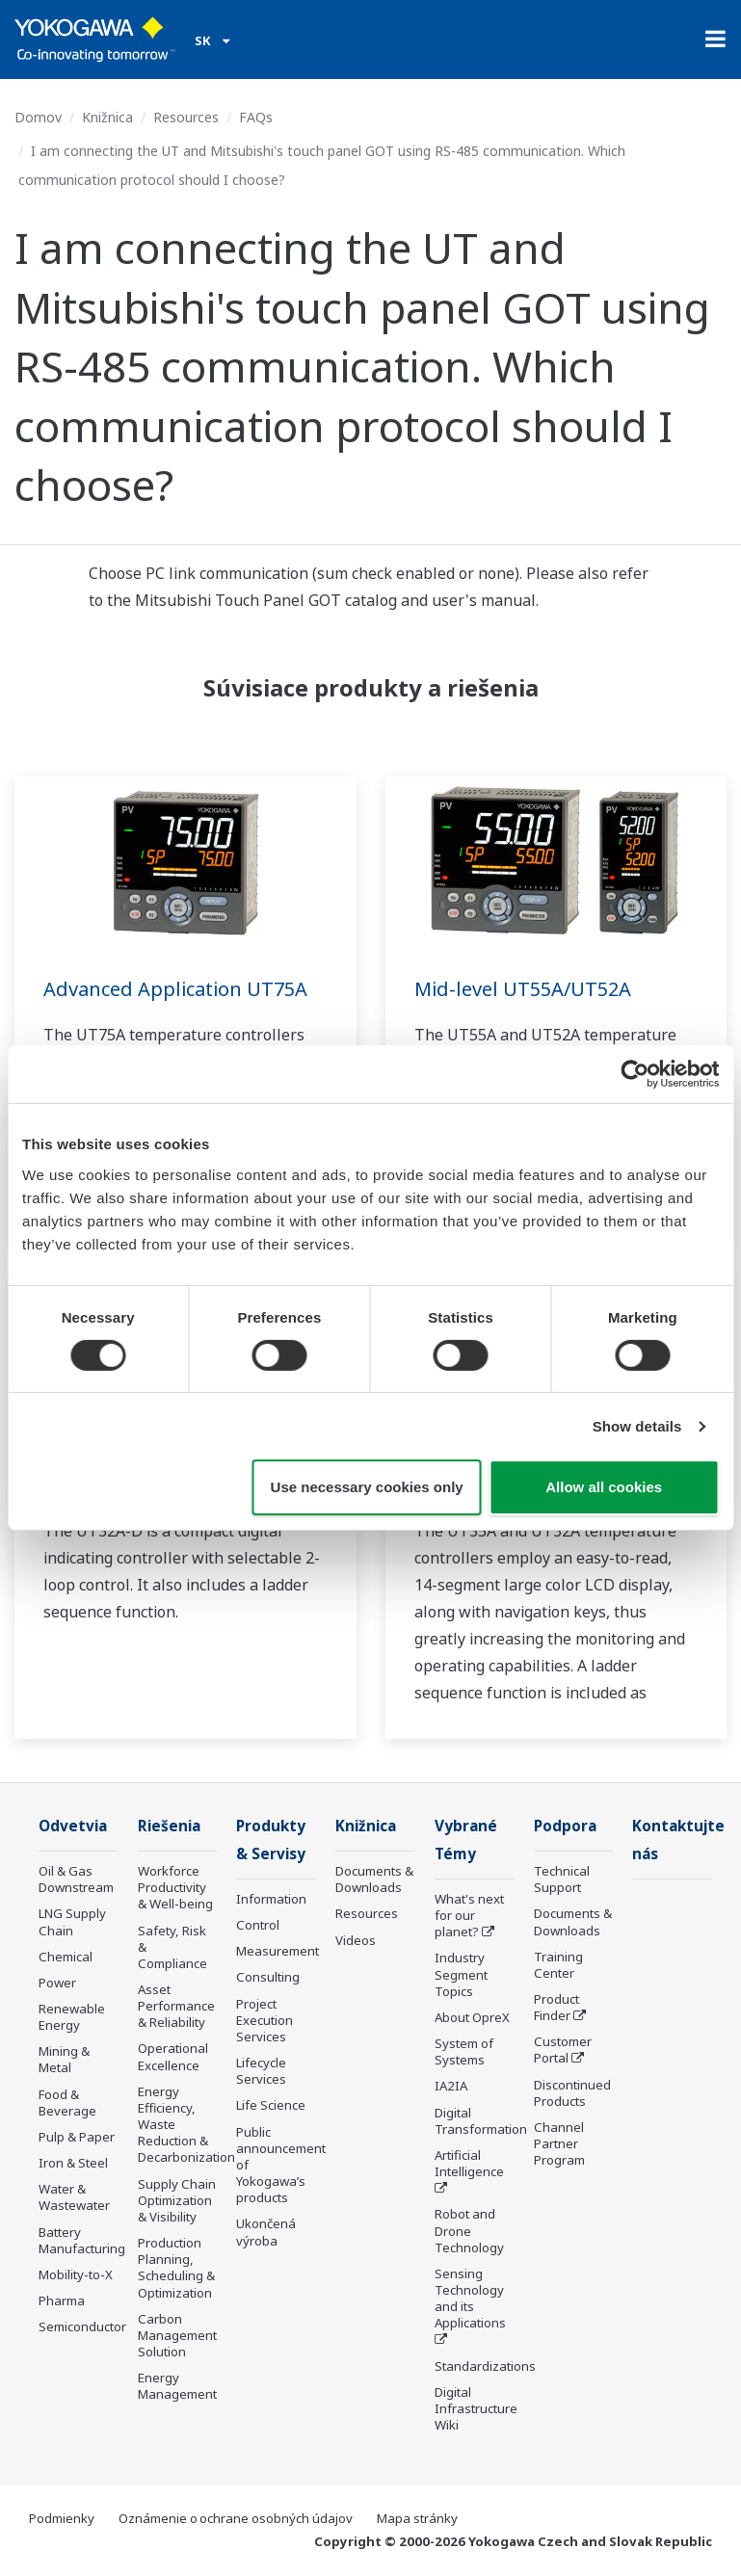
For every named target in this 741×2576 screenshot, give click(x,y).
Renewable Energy (72, 2017)
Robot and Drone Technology (469, 2230)
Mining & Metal (64, 2059)
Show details (637, 1426)
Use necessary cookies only (367, 1487)
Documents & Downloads (374, 1879)
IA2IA (451, 2085)
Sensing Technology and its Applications (470, 2298)
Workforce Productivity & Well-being (175, 1887)
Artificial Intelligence (469, 2163)
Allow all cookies (603, 1487)
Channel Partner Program (559, 2143)
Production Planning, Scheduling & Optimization (176, 2267)
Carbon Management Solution (177, 2335)
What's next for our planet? (469, 1915)
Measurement (277, 1950)
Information (271, 1898)
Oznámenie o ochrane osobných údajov (236, 2518)
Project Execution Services (264, 2020)
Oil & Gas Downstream (76, 1879)
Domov (38, 117)
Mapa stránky (417, 2518)
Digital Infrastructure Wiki (476, 2408)
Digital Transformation (481, 2121)
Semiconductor (82, 2326)
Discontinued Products (572, 2093)
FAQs (256, 117)
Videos (355, 1940)
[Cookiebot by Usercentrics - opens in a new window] (634, 1074)
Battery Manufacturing (82, 2240)
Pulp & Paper (77, 2136)
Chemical (66, 1956)
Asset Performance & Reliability (176, 2006)
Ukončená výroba (266, 2231)
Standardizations (485, 2366)
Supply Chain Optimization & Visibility (177, 2200)
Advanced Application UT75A (175, 989)
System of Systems (464, 2051)
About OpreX (472, 2017)
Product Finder (556, 2007)
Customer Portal (563, 2049)
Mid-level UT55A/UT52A (522, 989)
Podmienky (61, 2518)
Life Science (270, 2105)
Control (257, 1924)
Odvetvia (73, 1826)
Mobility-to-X (76, 2274)
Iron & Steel (73, 2162)
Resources (186, 117)
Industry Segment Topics (461, 1975)
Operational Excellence (173, 2057)
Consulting (268, 1977)
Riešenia (169, 1826)
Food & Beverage (67, 2102)
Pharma (62, 2300)
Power (57, 1982)
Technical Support (562, 1879)
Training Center (558, 1965)
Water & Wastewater (74, 2197)
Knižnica (107, 117)
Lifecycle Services (261, 2071)
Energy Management (177, 2386)
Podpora (565, 1826)
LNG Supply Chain (72, 1921)
